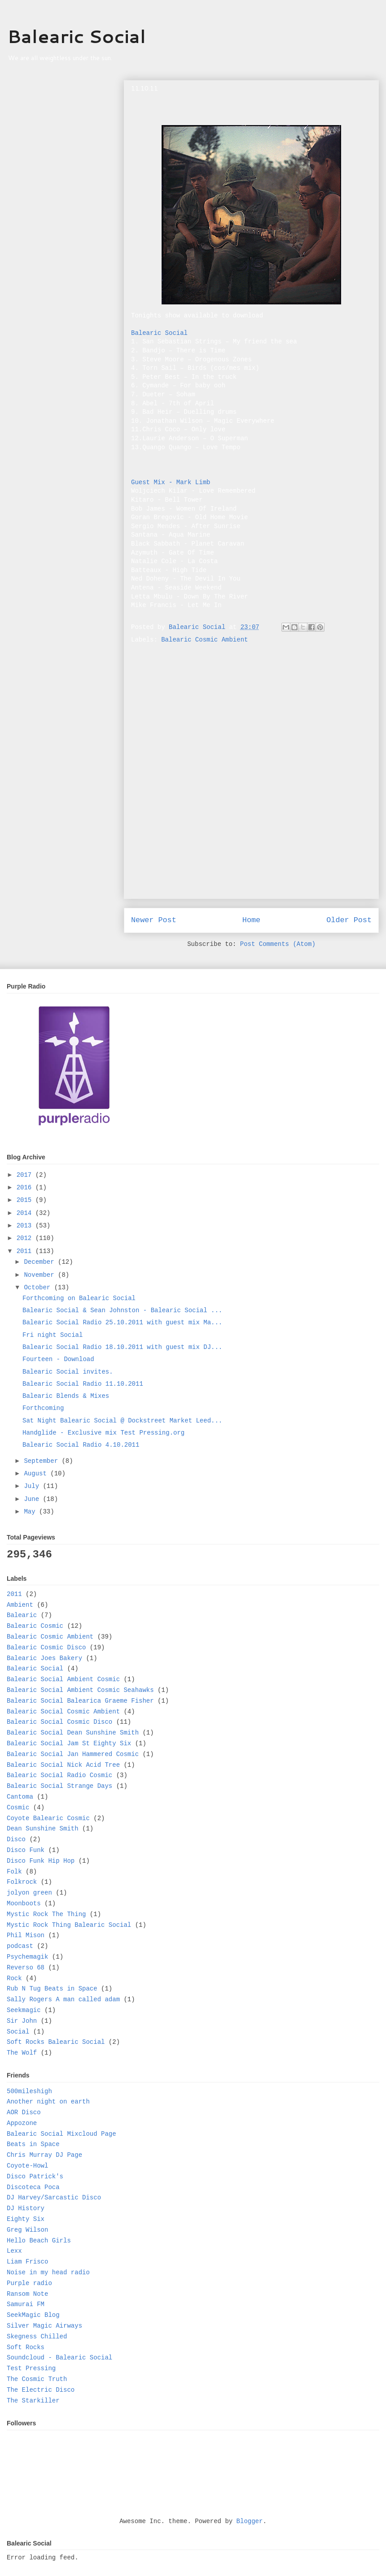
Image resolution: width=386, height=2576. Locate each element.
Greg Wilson (27, 2229)
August (37, 1473)
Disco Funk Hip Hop (41, 1861)
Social (18, 2031)
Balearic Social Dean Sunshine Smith (73, 1732)
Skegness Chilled (37, 2336)
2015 (26, 1200)
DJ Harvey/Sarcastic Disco (54, 2197)
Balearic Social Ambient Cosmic (63, 1679)
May (31, 1511)
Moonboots (24, 1903)
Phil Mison (25, 1935)
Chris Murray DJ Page (44, 2155)
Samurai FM (25, 2304)
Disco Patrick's (35, 2176)
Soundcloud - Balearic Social (59, 2357)
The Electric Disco (41, 2390)
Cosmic (18, 1807)
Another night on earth (48, 2101)
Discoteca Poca (33, 2187)
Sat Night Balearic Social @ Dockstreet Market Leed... (122, 1420)
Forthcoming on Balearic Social (79, 1298)
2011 (26, 1251)
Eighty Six (25, 2219)
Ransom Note (27, 2294)
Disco (16, 1839)
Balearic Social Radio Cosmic (59, 1775)
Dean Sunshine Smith (43, 1828)
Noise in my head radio (48, 2272)
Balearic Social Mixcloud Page (61, 2134)
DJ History (25, 2208)
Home (251, 920)
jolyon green (29, 1892)
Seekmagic (24, 2010)
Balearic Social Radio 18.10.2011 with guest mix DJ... (122, 1347)
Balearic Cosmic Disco (46, 1647)
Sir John (22, 2021)
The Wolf (22, 2052)
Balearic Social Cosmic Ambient (63, 1711)
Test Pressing (31, 2368)
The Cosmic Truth (37, 2379)
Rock (14, 1978)
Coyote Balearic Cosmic (48, 1818)
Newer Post (153, 920)
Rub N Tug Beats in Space (52, 1988)
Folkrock (22, 1882)
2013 (26, 1225)
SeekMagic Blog (33, 2315)
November (41, 1275)
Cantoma (20, 1796)
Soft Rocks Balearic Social (56, 2042)
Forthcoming (43, 1408)
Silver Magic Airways (44, 2325)
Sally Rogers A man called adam (63, 1999)
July (33, 1486)
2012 (26, 1238)
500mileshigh (29, 2091)
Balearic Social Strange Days (59, 1786)
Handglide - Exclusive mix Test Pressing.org (103, 1432)
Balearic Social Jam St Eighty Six (69, 1743)
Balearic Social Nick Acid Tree (63, 1765)
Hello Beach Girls (39, 2240)
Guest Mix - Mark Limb (170, 482)
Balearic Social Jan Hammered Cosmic (73, 1754)
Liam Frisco (27, 2261)
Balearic (22, 1615)
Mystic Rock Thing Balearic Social (69, 1925)
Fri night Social (52, 1335)
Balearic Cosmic (35, 1626)
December (41, 1262)
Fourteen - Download (58, 1359)
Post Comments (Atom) (278, 944)
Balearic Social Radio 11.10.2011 (82, 1384)
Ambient (20, 1605)
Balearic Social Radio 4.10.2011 (80, 1444)
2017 (26, 1175)
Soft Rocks (25, 2347)
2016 (26, 1187)
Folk (14, 1871)
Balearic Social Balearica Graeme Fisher (80, 1700)
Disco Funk (25, 1850)
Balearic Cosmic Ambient (204, 639)
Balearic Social (76, 36)
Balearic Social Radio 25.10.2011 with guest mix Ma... (122, 1322)
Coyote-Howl (27, 2165)
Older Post (349, 920)
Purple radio (29, 2283)
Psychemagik (27, 1956)
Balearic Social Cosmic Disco (59, 1722)
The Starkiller (33, 2400)
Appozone (22, 2123)
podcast (20, 1946)
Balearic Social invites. (67, 1371)
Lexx (14, 2251)
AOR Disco (24, 2112)
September (42, 1461)
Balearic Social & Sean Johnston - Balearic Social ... (122, 1310)
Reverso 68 (25, 1967)
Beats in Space (33, 2144)
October (39, 1287)
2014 (26, 1213)
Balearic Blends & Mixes (65, 1396)
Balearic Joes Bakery (44, 1658)
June (33, 1499)
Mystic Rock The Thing (46, 1914)
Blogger (250, 2521)
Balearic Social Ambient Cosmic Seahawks (80, 1690)
